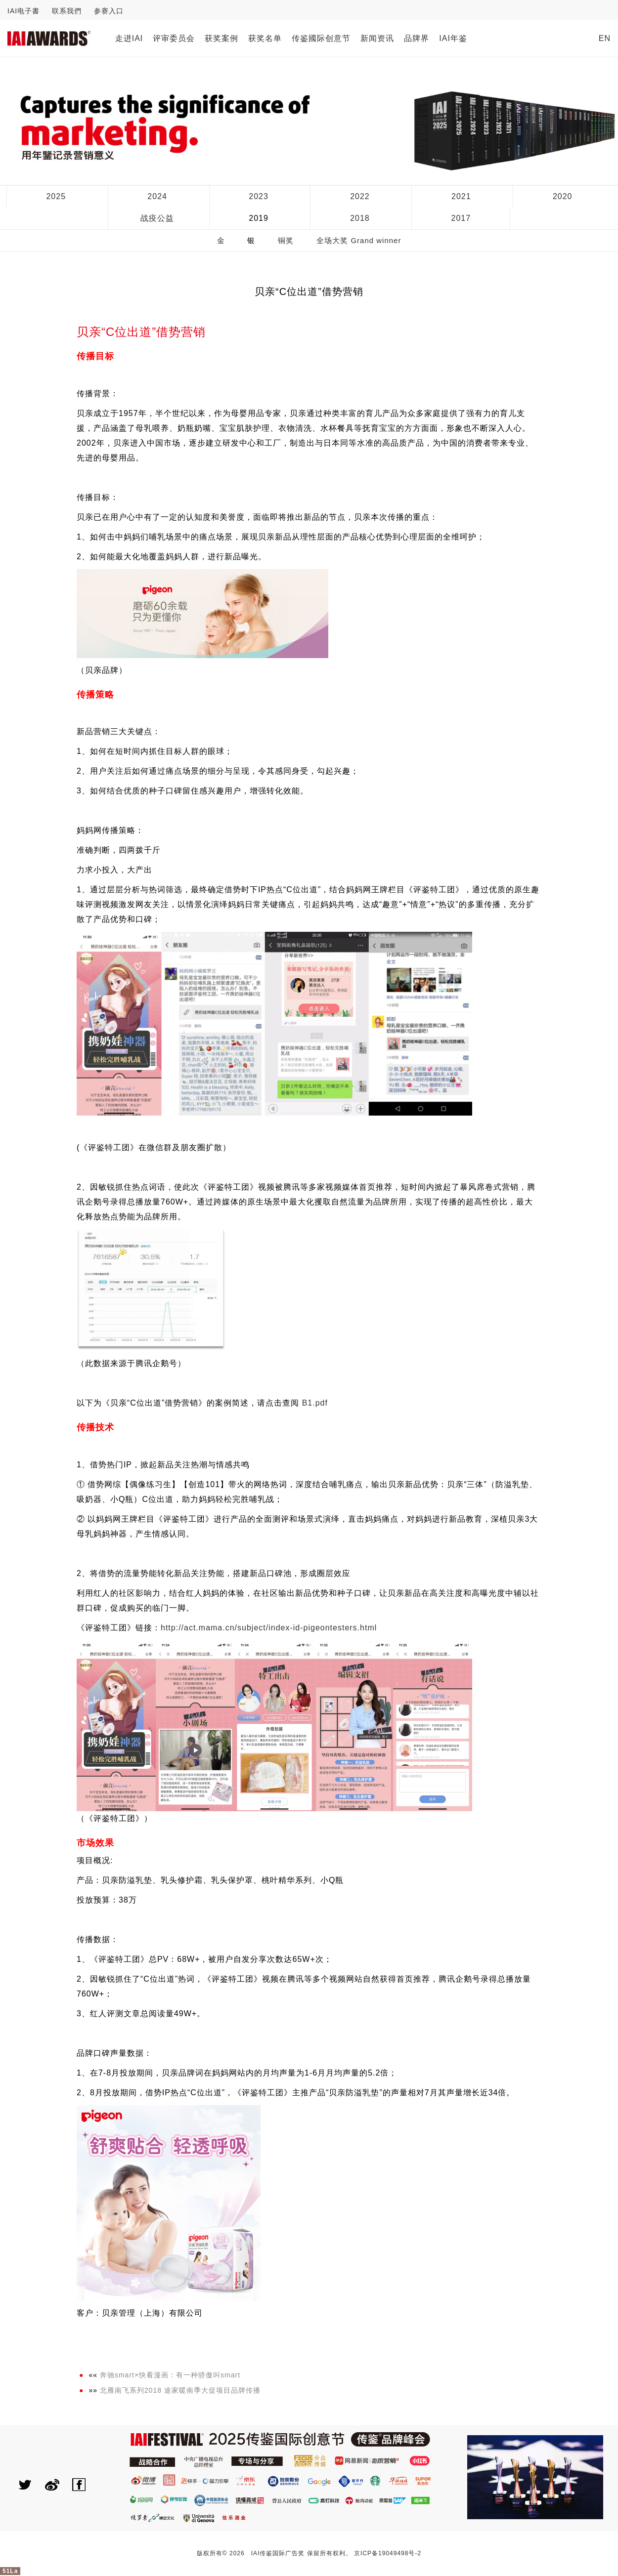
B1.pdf (315, 1403)
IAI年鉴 (453, 38)
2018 (360, 218)
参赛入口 (109, 11)
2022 (360, 196)
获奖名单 (265, 38)
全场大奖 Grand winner (358, 240)
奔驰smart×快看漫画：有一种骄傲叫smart (170, 2375)
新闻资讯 (377, 38)
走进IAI (129, 38)
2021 (461, 196)
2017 (461, 218)
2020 (563, 196)
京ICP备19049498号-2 (387, 2553)
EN (605, 38)
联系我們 (67, 11)
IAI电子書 (23, 11)
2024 (157, 196)
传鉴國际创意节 (321, 38)
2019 (258, 218)
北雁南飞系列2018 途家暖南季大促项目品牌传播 (180, 2390)
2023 (258, 196)
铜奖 (286, 240)
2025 (56, 196)
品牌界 (416, 38)
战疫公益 (157, 218)
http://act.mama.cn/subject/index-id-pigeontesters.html (269, 1627)
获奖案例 (221, 38)
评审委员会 (174, 38)
